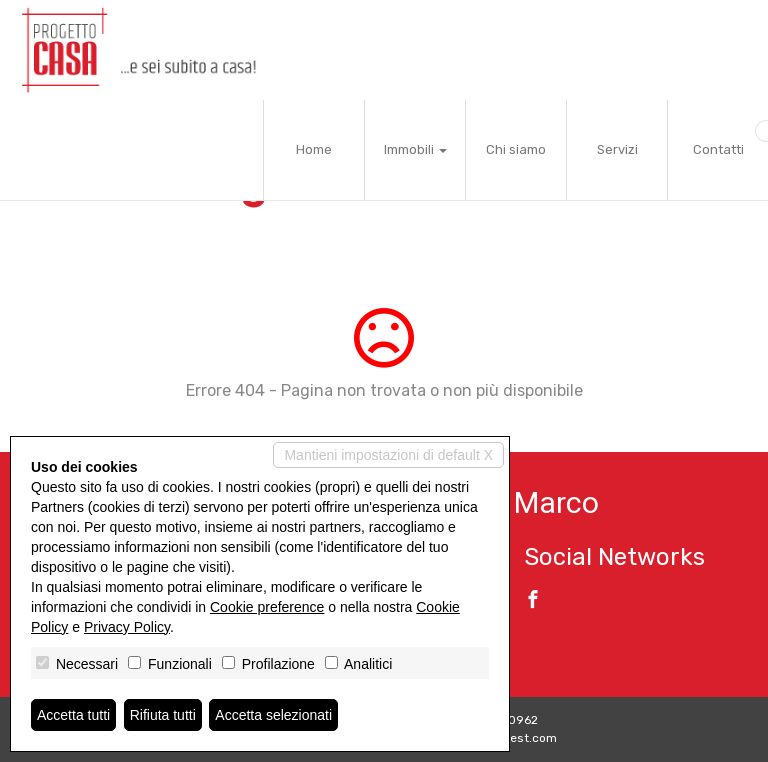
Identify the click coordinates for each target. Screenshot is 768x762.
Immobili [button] (415, 149)
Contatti (718, 149)
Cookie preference (267, 607)
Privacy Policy (127, 627)
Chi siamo (516, 149)
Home (314, 149)
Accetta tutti (73, 715)
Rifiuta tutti (163, 715)
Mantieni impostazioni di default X (388, 455)
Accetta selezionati (273, 715)
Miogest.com (520, 738)
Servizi (617, 149)
